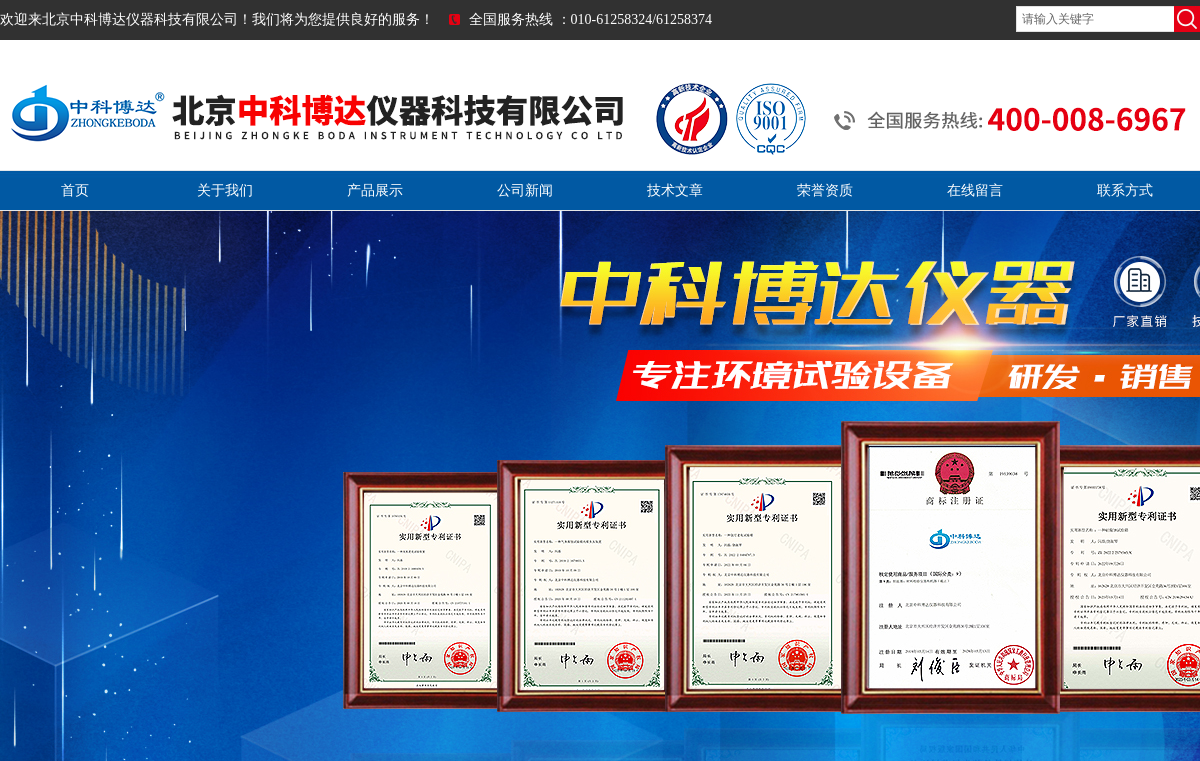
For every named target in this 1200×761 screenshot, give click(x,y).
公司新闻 (525, 190)
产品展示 (375, 190)
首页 (75, 190)
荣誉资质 (825, 190)
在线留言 (975, 190)
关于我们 (225, 190)
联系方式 (1125, 190)
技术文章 (675, 190)
